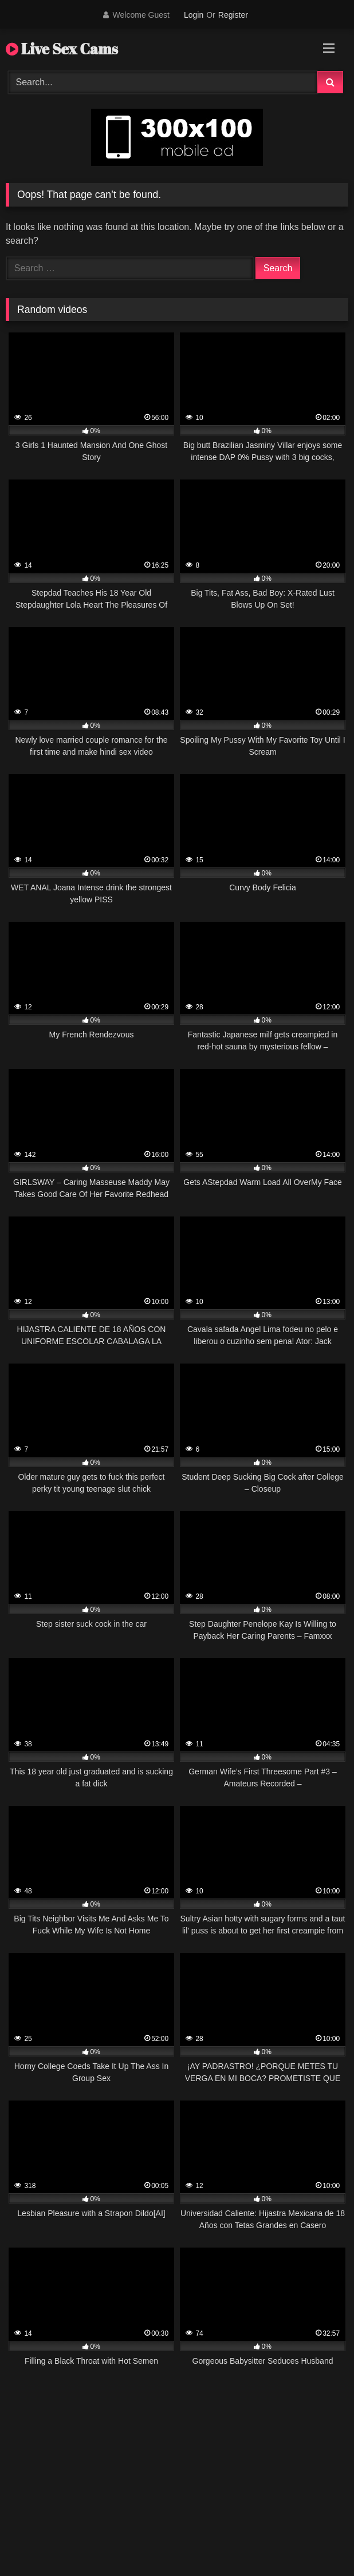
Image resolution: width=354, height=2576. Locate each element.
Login (193, 14)
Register (233, 14)
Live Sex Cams (62, 48)
